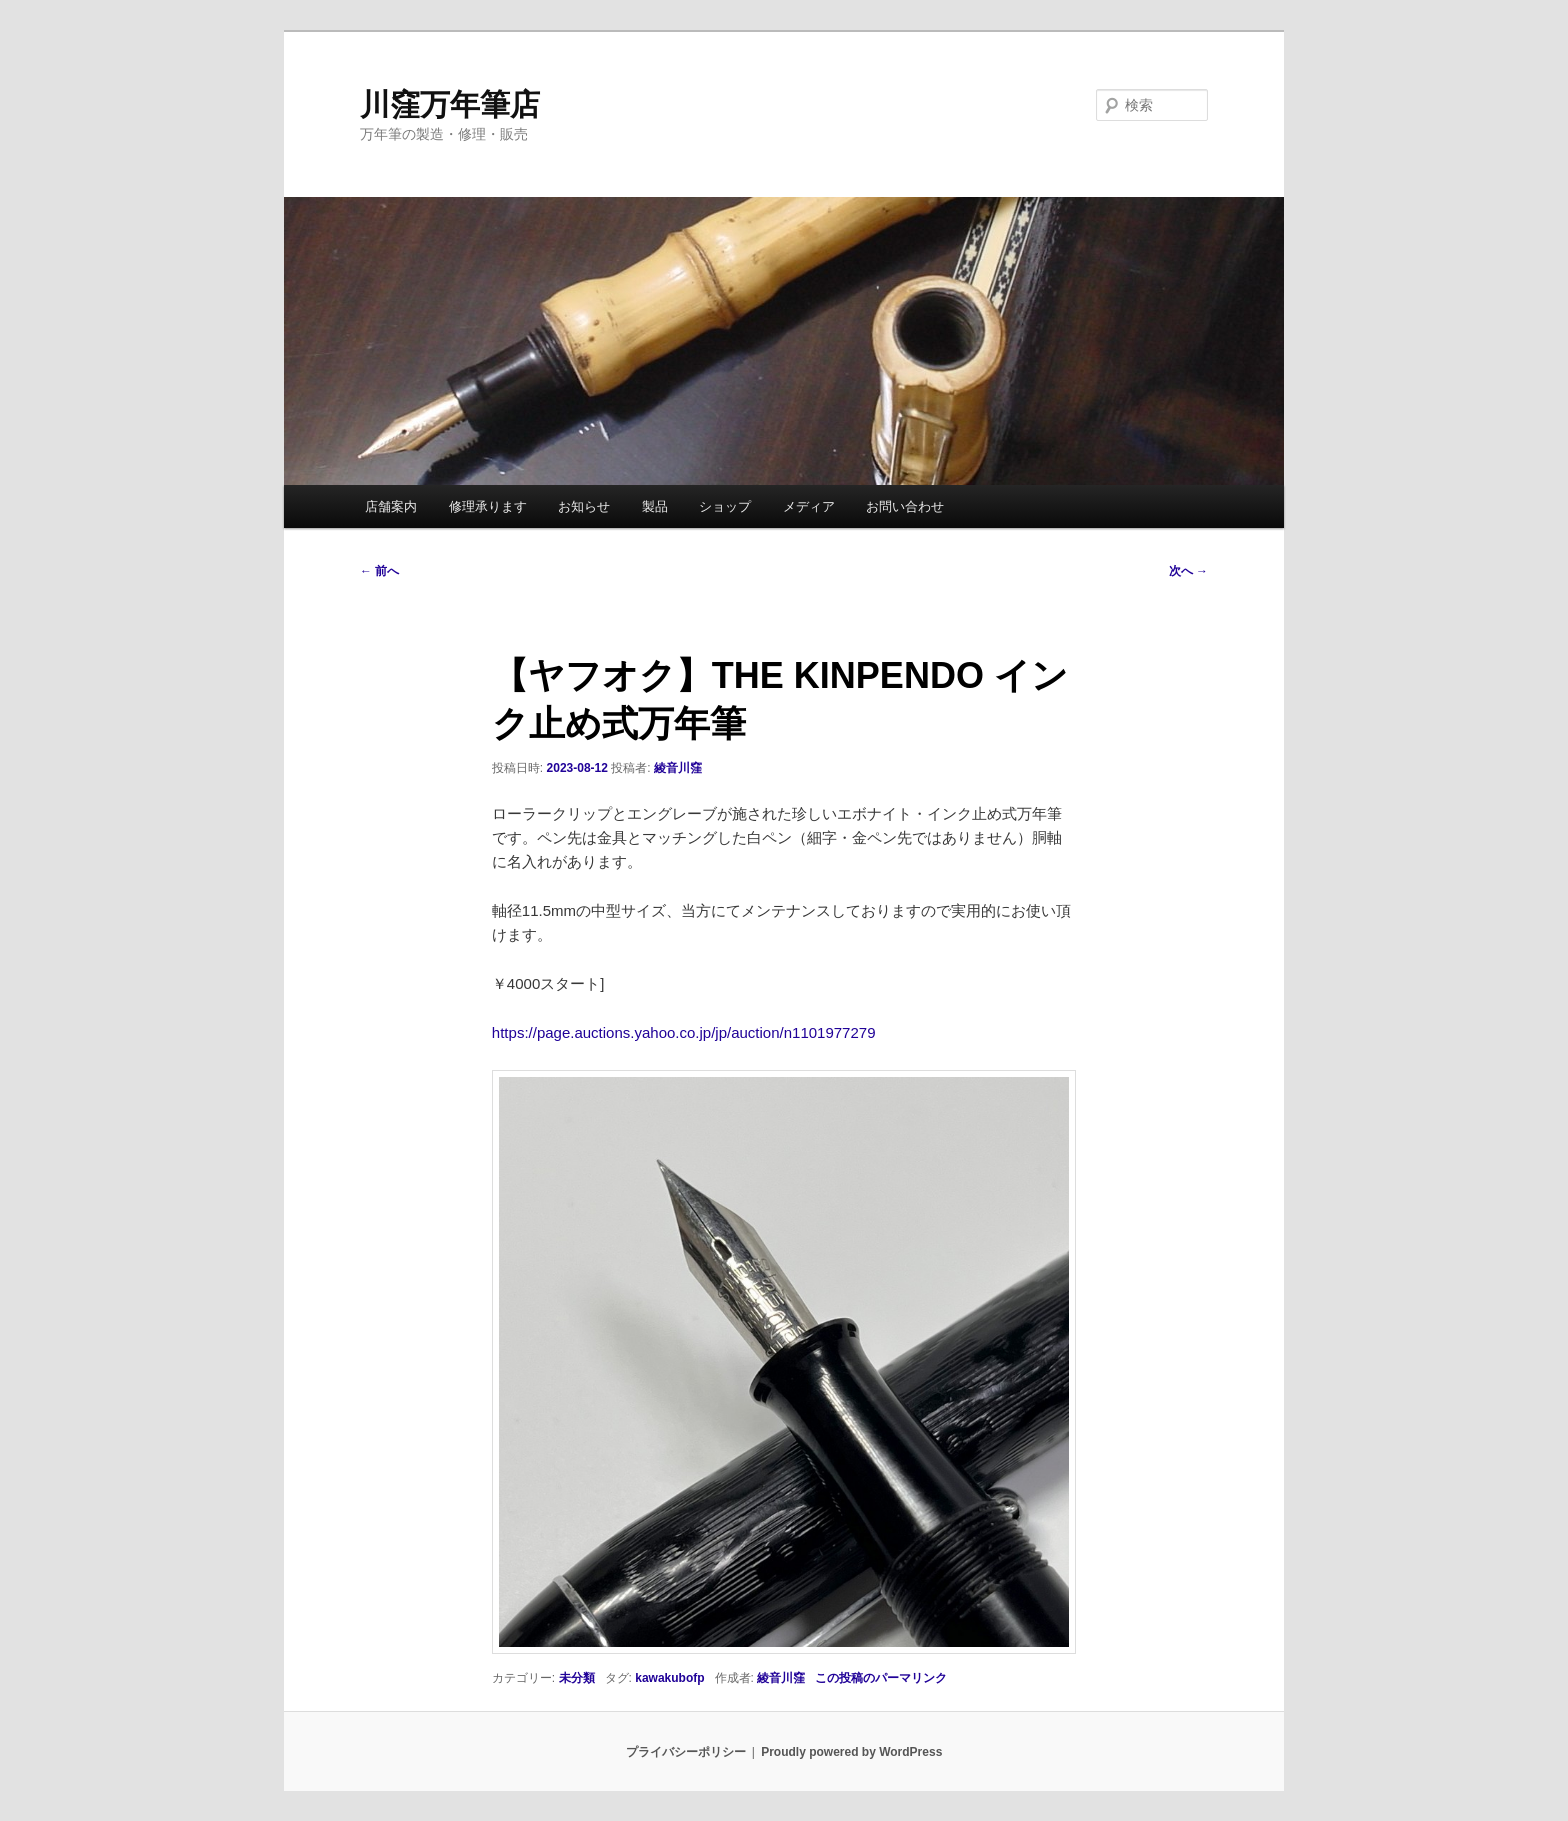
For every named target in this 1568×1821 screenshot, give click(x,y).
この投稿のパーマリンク (881, 1678)
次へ (1188, 571)
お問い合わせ (905, 506)
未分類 (577, 1678)
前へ (379, 571)
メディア (809, 506)
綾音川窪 (678, 768)
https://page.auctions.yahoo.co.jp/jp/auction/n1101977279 (684, 1032)
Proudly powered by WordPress (851, 1752)
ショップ (725, 506)
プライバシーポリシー (686, 1752)
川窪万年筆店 (450, 104)
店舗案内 (391, 506)
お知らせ (584, 506)
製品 (655, 506)
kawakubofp (669, 1678)
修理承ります (488, 506)
